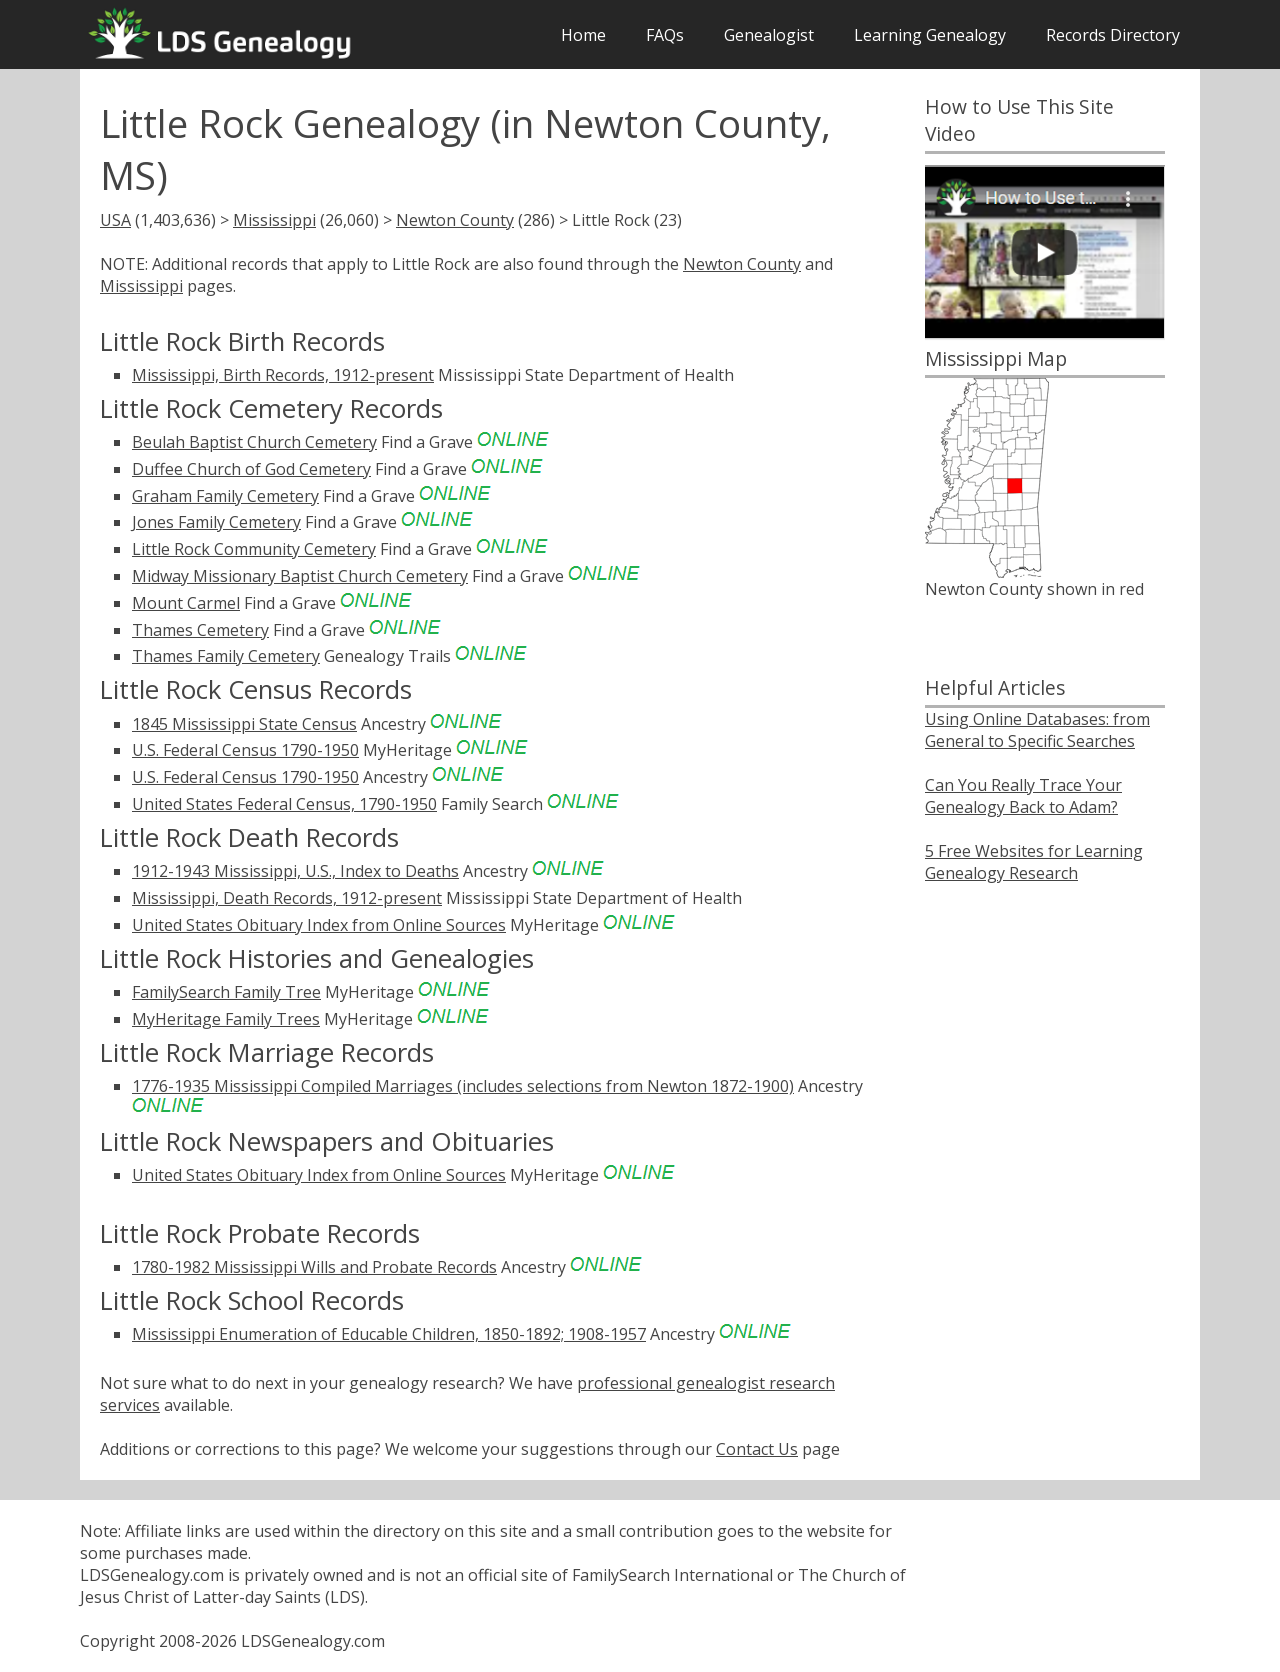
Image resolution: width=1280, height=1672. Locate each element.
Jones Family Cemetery (216, 522)
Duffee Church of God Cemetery (251, 469)
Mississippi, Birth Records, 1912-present (283, 375)
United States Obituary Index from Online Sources (319, 925)
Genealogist (769, 35)
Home (583, 35)
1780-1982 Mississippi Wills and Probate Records (314, 1267)
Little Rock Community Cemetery (254, 549)
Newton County (455, 220)
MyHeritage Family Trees (226, 1019)
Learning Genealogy (930, 35)
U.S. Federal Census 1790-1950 (245, 750)
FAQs (665, 35)
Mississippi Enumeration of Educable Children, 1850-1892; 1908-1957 (389, 1334)
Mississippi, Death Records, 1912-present (287, 898)
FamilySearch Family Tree (226, 992)
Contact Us (757, 1449)
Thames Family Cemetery (226, 656)
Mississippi (274, 220)
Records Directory (1113, 35)
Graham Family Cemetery (225, 496)
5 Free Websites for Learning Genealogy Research (1034, 862)
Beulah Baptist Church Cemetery (254, 442)
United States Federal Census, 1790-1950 (284, 804)
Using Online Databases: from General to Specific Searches (1037, 730)
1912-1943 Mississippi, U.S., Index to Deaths (295, 871)
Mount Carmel (186, 603)
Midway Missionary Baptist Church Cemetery (300, 576)
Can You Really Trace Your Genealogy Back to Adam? (1023, 796)
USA (115, 220)
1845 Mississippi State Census (244, 724)
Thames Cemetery (200, 630)
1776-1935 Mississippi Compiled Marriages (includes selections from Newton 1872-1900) (463, 1086)
